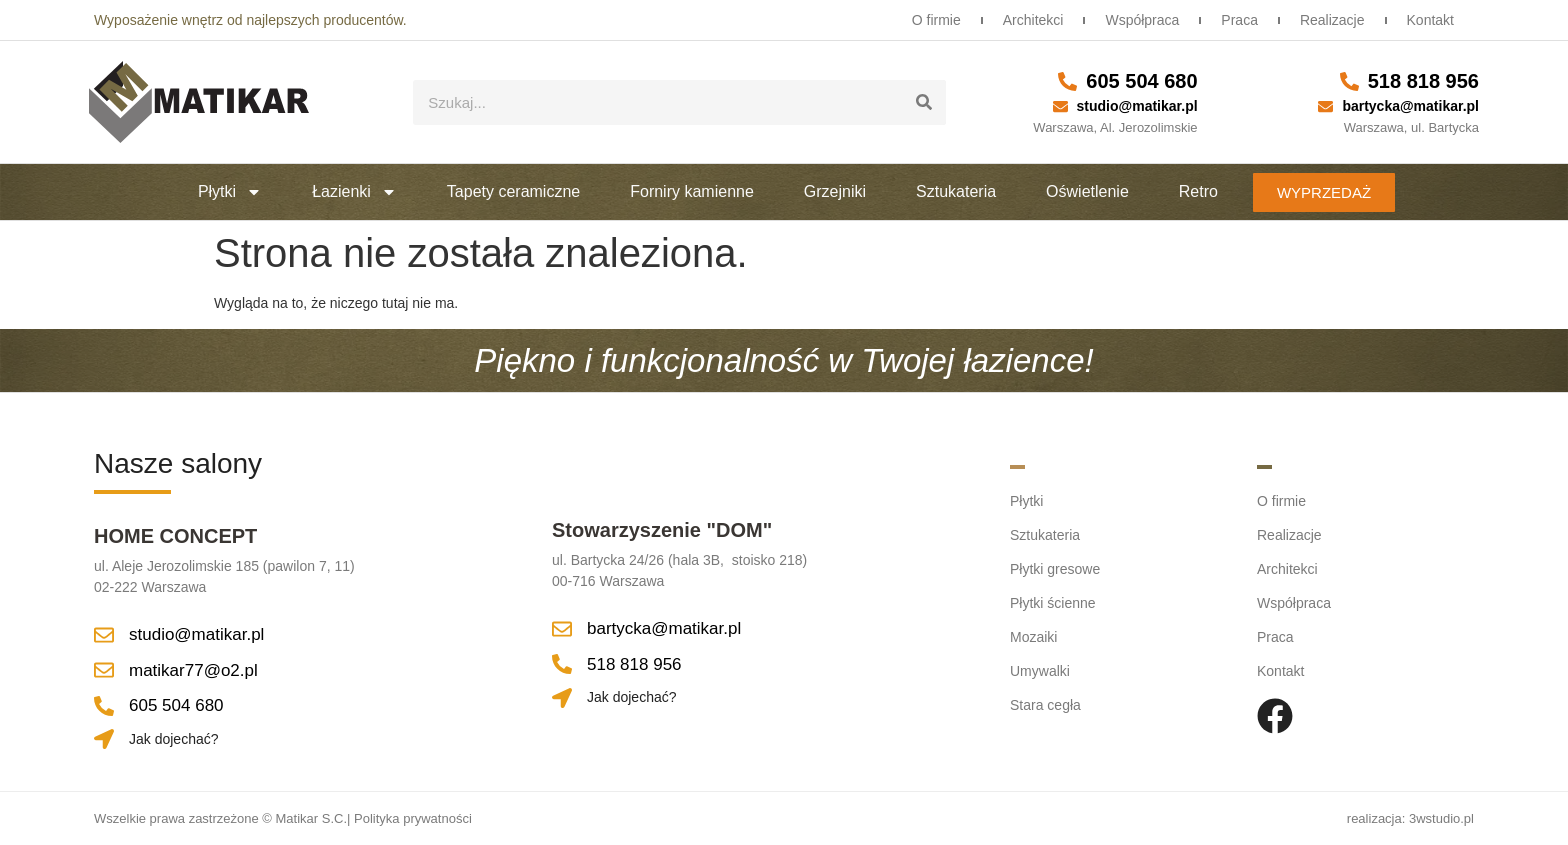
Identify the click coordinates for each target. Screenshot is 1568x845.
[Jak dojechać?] (104, 739)
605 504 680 (1141, 81)
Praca (1239, 20)
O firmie (936, 20)
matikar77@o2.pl (193, 670)
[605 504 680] (1067, 81)
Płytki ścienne (1053, 603)
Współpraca (1142, 20)
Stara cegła (1045, 705)
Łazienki (354, 192)
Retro (1198, 191)
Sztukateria (956, 191)
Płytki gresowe (1055, 569)
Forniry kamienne (692, 191)
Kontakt (1430, 20)
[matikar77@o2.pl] (104, 670)
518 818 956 (1423, 81)
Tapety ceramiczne (513, 191)
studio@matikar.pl (1137, 106)
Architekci (1033, 20)
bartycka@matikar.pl (1410, 106)
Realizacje (1332, 20)
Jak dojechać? (174, 739)
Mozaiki (1033, 637)
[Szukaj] (923, 102)
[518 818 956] (1349, 81)
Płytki (230, 192)
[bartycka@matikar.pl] (1325, 106)
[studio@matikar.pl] (1060, 106)
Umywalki (1040, 671)
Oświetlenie (1087, 191)
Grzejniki (835, 191)
